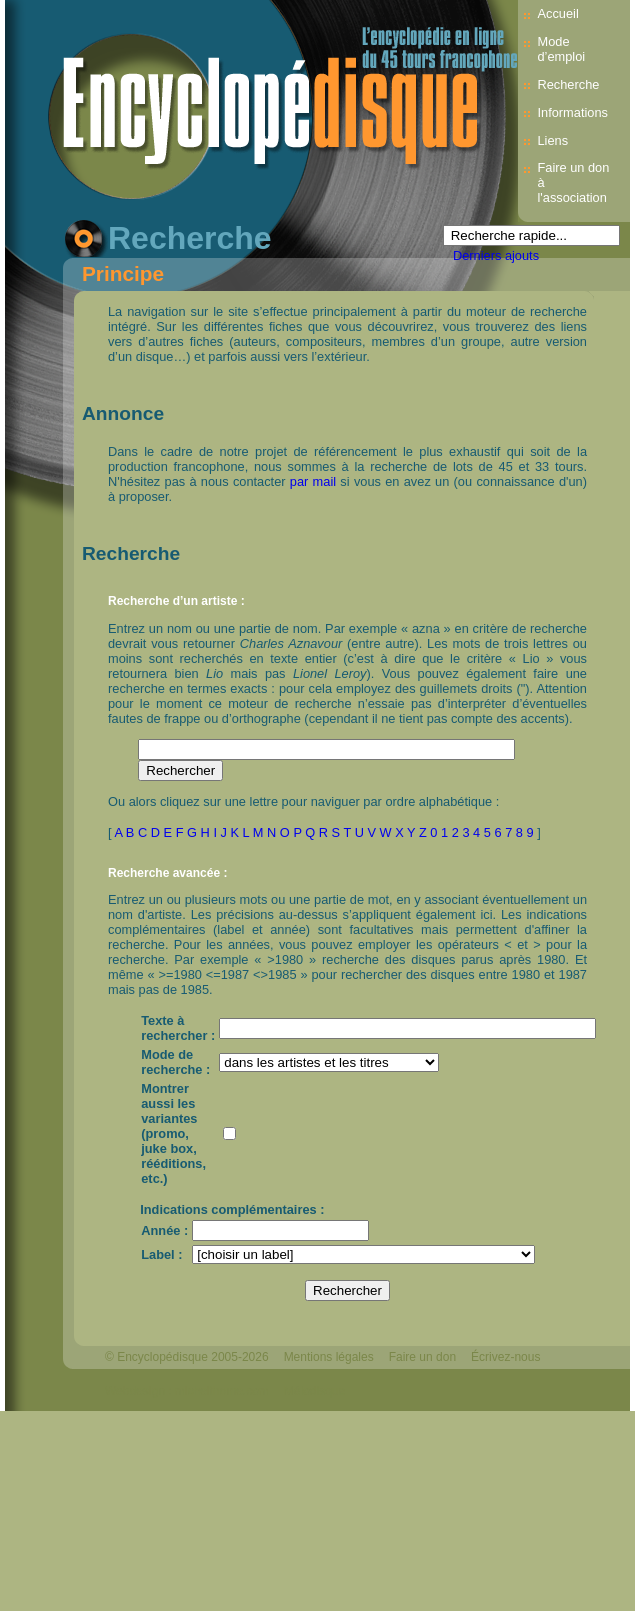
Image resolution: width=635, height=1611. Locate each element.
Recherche (569, 84)
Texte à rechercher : (178, 1028)
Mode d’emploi (562, 49)
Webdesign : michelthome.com (187, 1391)
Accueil (558, 13)
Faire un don (422, 1357)
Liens (553, 140)
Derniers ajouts (496, 255)
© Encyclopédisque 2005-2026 (187, 1357)
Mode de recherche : (175, 1062)
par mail (313, 481)
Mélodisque (314, 1391)
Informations (573, 112)
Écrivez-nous (505, 1357)
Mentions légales (329, 1357)
